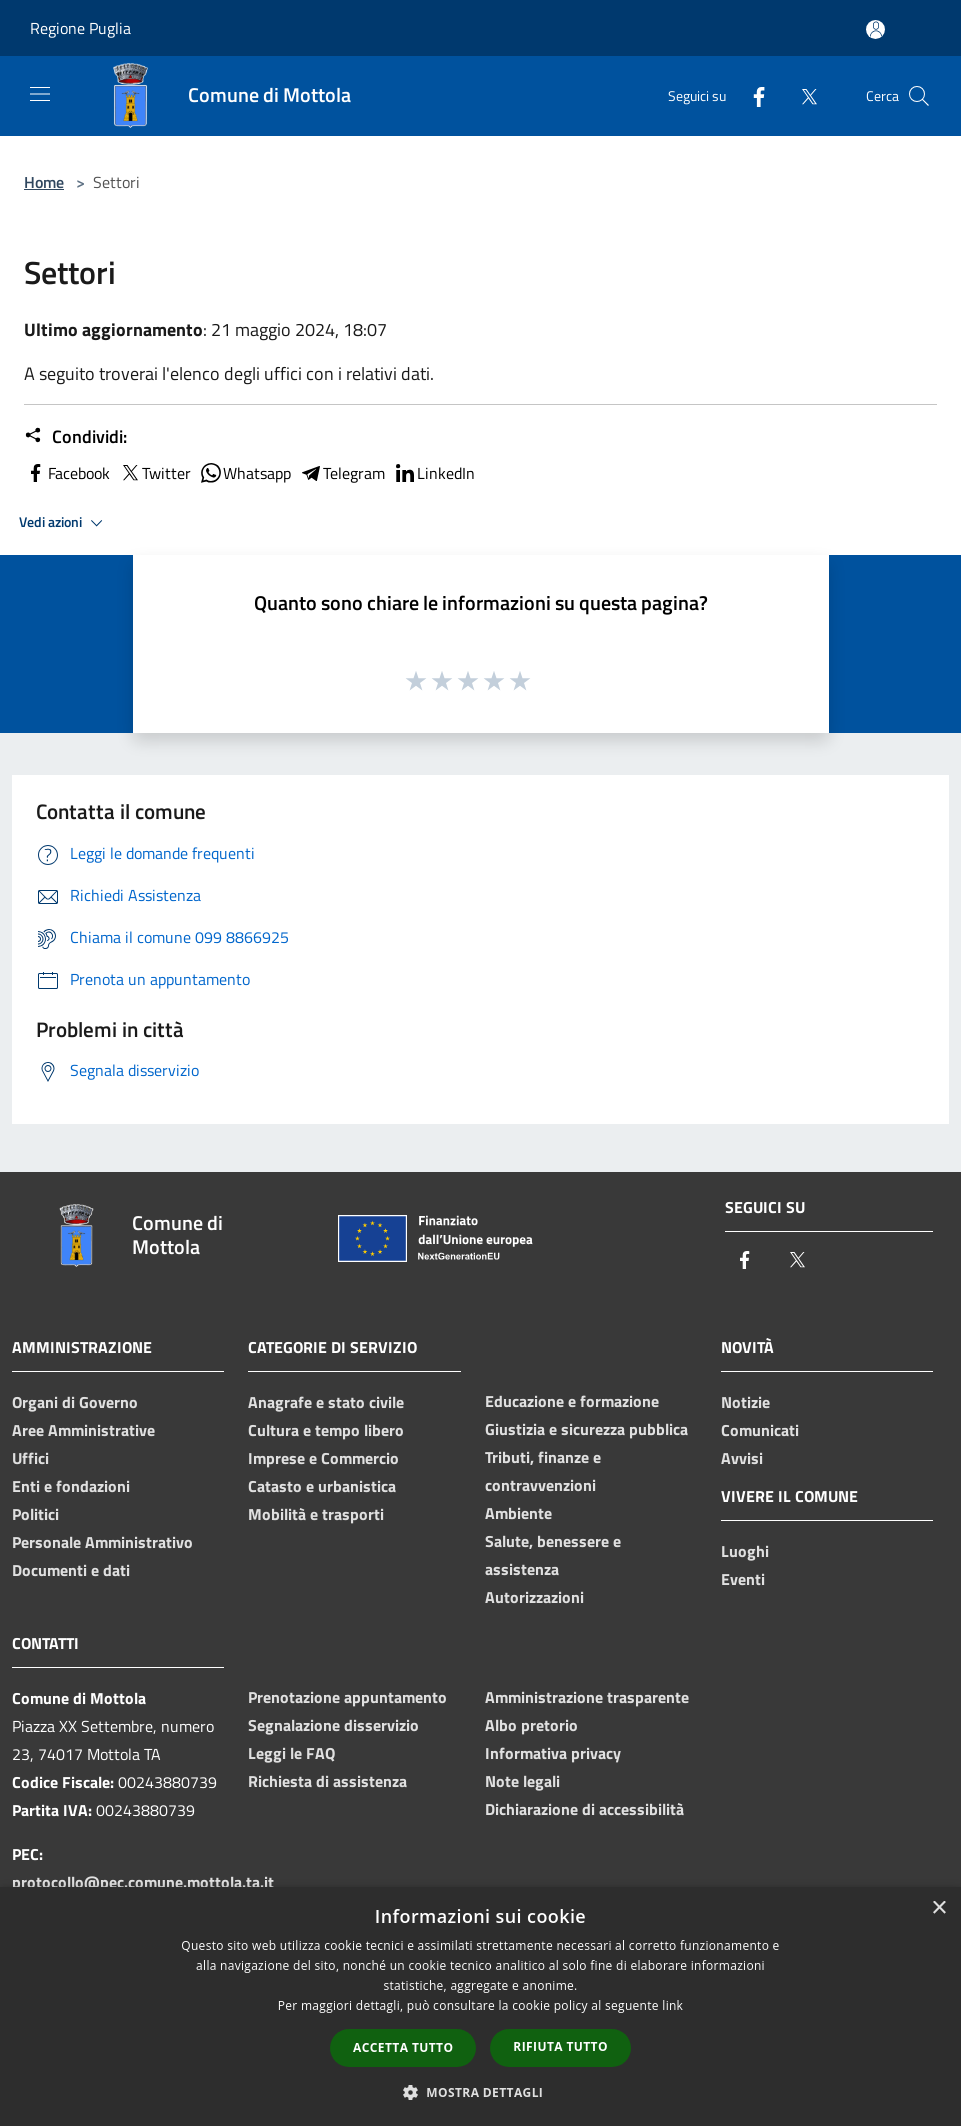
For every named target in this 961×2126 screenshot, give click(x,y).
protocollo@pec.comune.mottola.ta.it (143, 1882)
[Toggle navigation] (40, 94)
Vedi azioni (64, 523)
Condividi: (75, 437)
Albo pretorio (531, 1725)
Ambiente (518, 1513)
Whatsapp (245, 473)
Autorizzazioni (534, 1597)
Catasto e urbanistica (322, 1486)
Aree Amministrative (83, 1430)
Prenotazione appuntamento (347, 1697)
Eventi (743, 1579)
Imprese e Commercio (323, 1458)
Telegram (342, 473)
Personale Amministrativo (102, 1542)
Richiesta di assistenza (327, 1781)
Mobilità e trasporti (316, 1514)
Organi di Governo (75, 1402)
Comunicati (760, 1430)
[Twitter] (801, 95)
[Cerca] (919, 96)
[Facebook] (751, 95)
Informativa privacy (553, 1753)
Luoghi (745, 1551)
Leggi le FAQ (291, 1753)
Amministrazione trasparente (587, 1697)
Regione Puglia (80, 28)
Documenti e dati (71, 1570)
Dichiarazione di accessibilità (584, 1809)
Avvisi (742, 1458)
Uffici (30, 1458)
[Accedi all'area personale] (875, 29)
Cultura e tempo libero (326, 1430)
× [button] (938, 1908)
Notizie (745, 1402)
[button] (481, 2092)
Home (44, 182)
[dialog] (480, 2006)
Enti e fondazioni (71, 1486)
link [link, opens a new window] (672, 2005)
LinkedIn (434, 473)
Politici (35, 1514)
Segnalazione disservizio (333, 1725)
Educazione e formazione (572, 1401)
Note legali (522, 1781)
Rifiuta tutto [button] (560, 2046)
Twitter (154, 473)
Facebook (67, 473)
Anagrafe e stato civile (326, 1402)
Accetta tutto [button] (403, 2047)
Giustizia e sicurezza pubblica (586, 1429)
